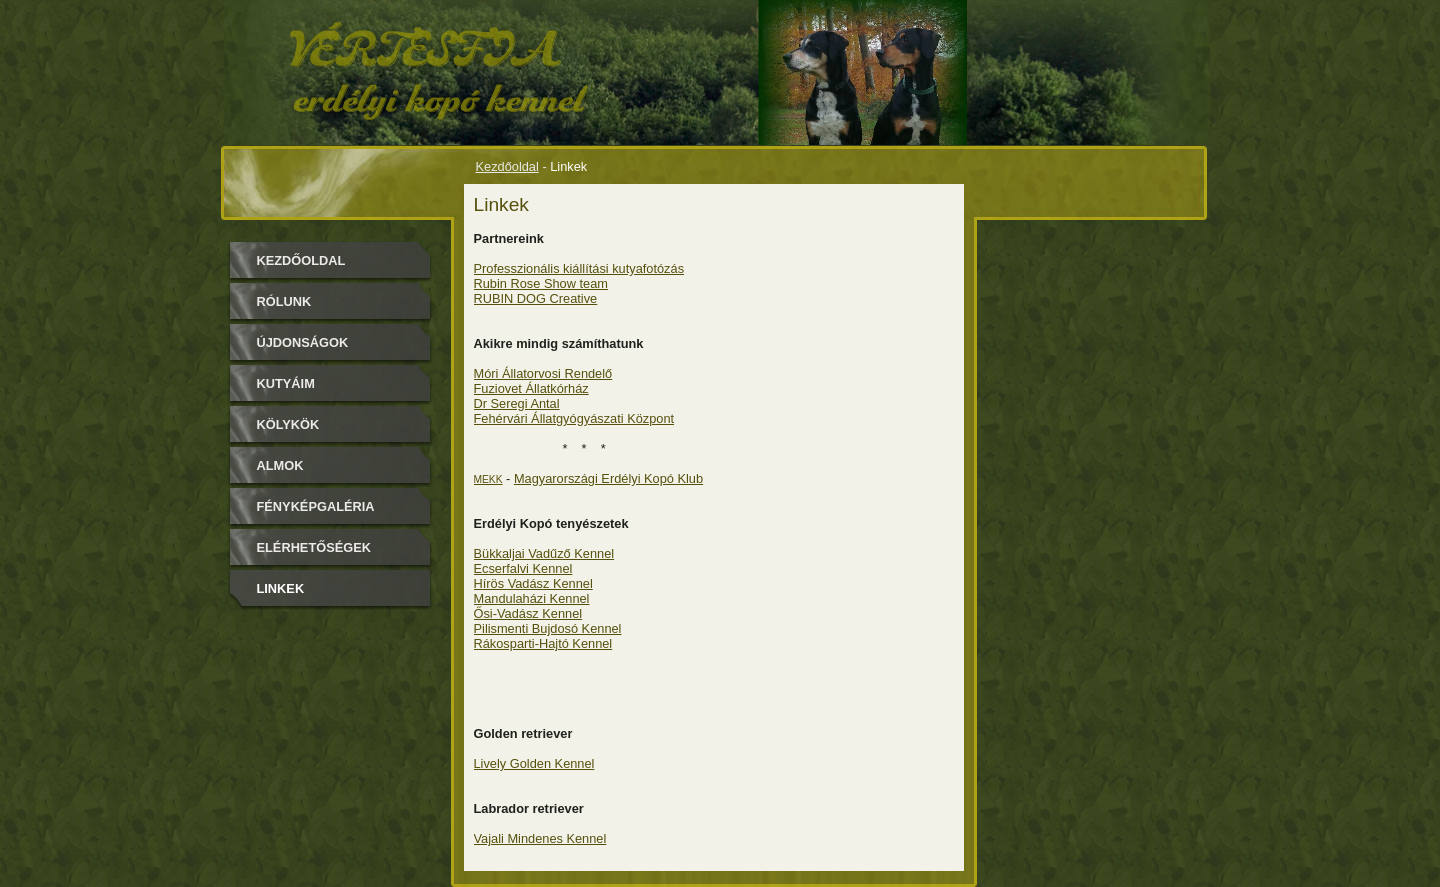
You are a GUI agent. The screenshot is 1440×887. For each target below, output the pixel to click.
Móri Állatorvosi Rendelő (543, 373)
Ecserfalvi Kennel (523, 568)
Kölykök (288, 424)
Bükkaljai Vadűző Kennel (544, 553)
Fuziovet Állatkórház (531, 388)
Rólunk (284, 301)
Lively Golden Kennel (534, 763)
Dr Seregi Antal (517, 403)
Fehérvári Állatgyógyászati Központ (574, 418)
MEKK (488, 479)
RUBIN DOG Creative (536, 298)
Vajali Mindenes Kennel (540, 838)
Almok (280, 465)
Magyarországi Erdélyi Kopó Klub (608, 478)
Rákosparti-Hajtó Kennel (543, 643)
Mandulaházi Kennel (532, 598)
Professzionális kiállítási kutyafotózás (579, 268)
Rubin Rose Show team (541, 283)
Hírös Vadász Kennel (533, 583)
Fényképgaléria (316, 506)
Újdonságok (303, 342)
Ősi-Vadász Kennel (528, 613)
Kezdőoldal (507, 166)
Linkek (281, 588)
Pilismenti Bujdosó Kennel (548, 628)
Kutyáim (286, 383)
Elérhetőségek (314, 547)
